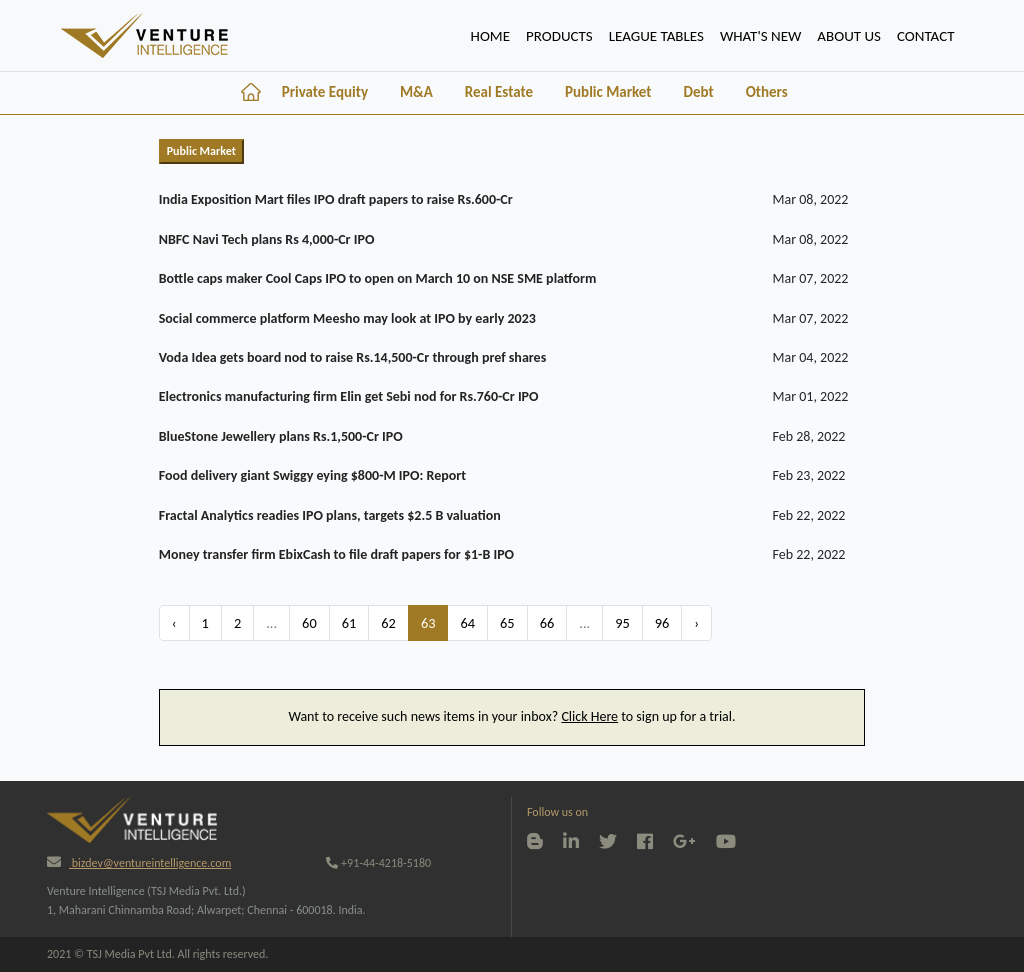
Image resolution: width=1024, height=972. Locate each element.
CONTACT (926, 36)
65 (507, 623)
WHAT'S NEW (760, 36)
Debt (698, 92)
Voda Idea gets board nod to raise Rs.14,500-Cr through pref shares (353, 357)
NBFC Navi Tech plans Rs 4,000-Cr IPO (267, 239)
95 (622, 623)
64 (467, 623)
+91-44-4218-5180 (378, 863)
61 (349, 623)
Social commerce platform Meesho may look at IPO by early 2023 (347, 318)
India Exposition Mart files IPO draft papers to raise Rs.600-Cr (336, 199)
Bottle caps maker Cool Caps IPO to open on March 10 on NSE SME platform (378, 278)
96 (662, 623)
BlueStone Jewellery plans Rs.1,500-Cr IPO (281, 436)
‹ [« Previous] (174, 623)
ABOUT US (849, 36)
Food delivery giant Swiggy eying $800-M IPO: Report (312, 475)
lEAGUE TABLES (656, 36)
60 (309, 623)
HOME (494, 34)
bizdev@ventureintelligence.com (139, 863)
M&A (416, 92)
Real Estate (499, 92)
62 (388, 623)
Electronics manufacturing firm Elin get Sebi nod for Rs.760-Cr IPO (349, 396)
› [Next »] (696, 623)
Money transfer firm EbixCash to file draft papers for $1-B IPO (336, 554)
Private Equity (325, 92)
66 (547, 623)
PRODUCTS (559, 36)
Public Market (608, 92)
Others (767, 92)
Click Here (589, 716)
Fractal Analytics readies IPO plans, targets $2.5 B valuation (330, 515)
